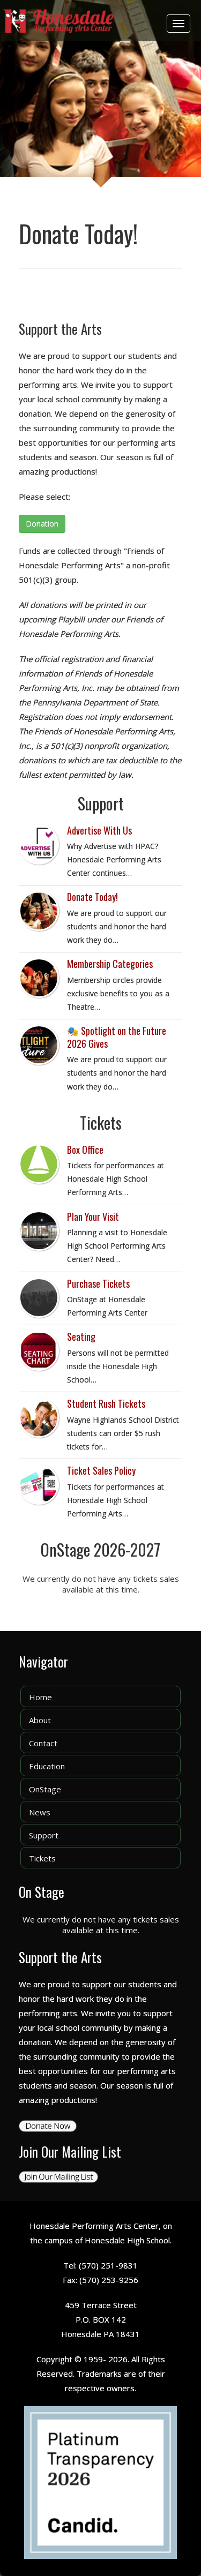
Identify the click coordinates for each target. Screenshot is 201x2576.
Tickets (42, 1858)
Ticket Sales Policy (101, 1470)
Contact (43, 1743)
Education (47, 1766)
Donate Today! (92, 897)
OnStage (45, 1789)
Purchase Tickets (98, 1283)
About (40, 1720)
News (39, 1812)
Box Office (85, 1149)
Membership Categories (110, 964)
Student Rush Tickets (106, 1403)
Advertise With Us (99, 830)
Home (40, 1697)
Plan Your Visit (93, 1216)
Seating (81, 1336)
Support (43, 1835)
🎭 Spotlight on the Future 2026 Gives (116, 1037)
